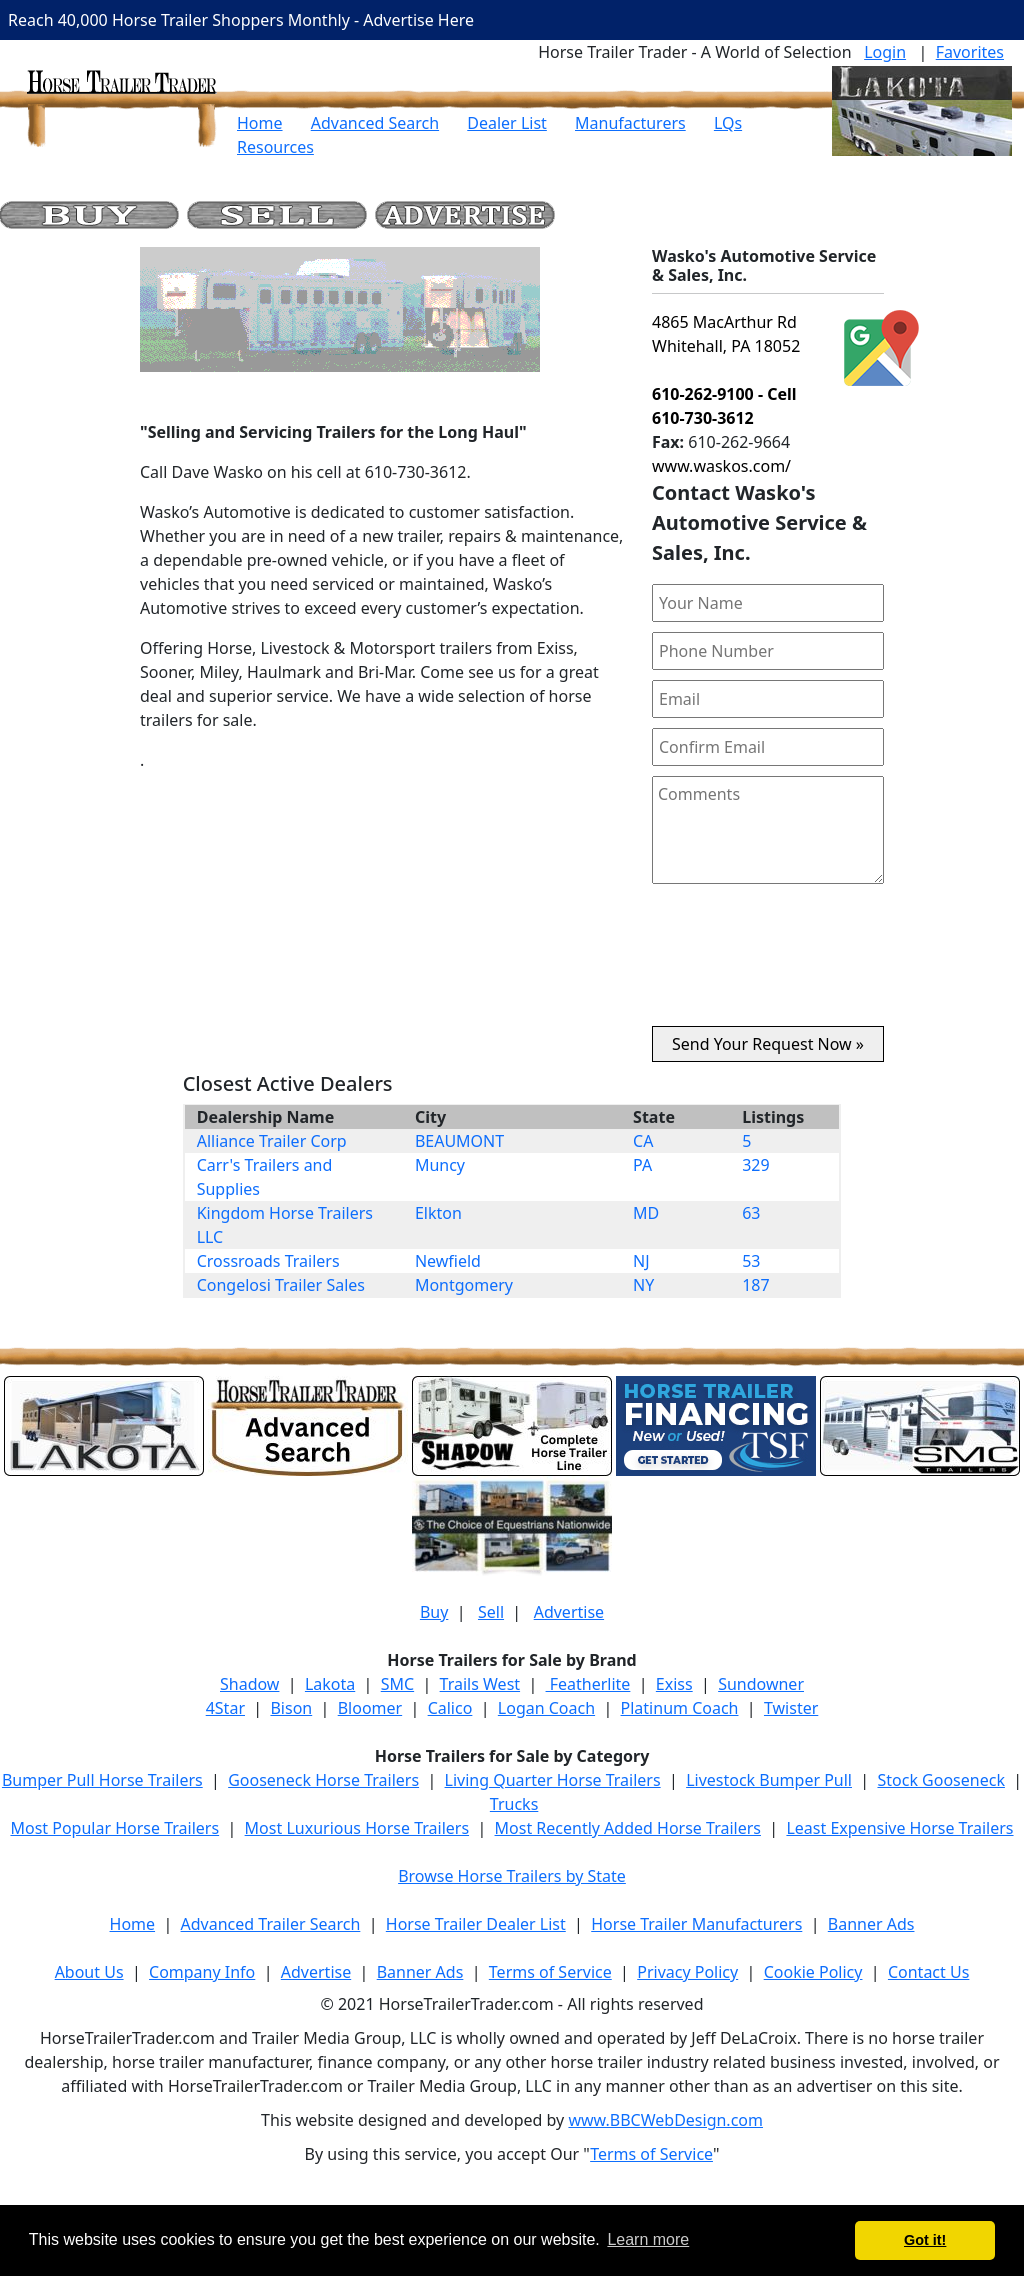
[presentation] (768, 963)
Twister (791, 1708)
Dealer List (507, 123)
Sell (491, 1612)
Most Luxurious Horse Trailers (357, 1828)
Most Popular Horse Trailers (114, 1828)
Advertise (569, 1612)
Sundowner (761, 1684)
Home (260, 123)
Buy (434, 1612)
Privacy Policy (687, 1972)
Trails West (480, 1684)
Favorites (970, 52)
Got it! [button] (925, 2240)
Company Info (202, 1972)
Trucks (514, 1804)
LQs (728, 123)
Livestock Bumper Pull (769, 1780)
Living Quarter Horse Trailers (553, 1780)
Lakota (330, 1684)
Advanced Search (375, 123)
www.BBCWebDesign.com (665, 2120)
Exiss (674, 1684)
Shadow (249, 1684)
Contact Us (928, 1972)
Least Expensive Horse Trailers (899, 1828)
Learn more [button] (648, 2239)
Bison (291, 1708)
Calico (450, 1708)
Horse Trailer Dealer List (476, 1924)
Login (885, 52)
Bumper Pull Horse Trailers (102, 1780)
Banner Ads (871, 1924)
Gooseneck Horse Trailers (323, 1780)
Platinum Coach (680, 1708)
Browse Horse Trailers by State (512, 1876)
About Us (89, 1972)
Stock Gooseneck (940, 1780)
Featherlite (588, 1684)
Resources (275, 147)
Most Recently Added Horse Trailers (628, 1828)
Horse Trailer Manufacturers (696, 1924)
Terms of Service (550, 1972)
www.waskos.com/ (721, 466)
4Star (225, 1708)
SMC (397, 1684)
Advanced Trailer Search (271, 1924)
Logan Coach (546, 1708)
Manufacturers (630, 123)
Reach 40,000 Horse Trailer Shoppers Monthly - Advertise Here (241, 20)
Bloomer (370, 1708)
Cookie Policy (813, 1972)
